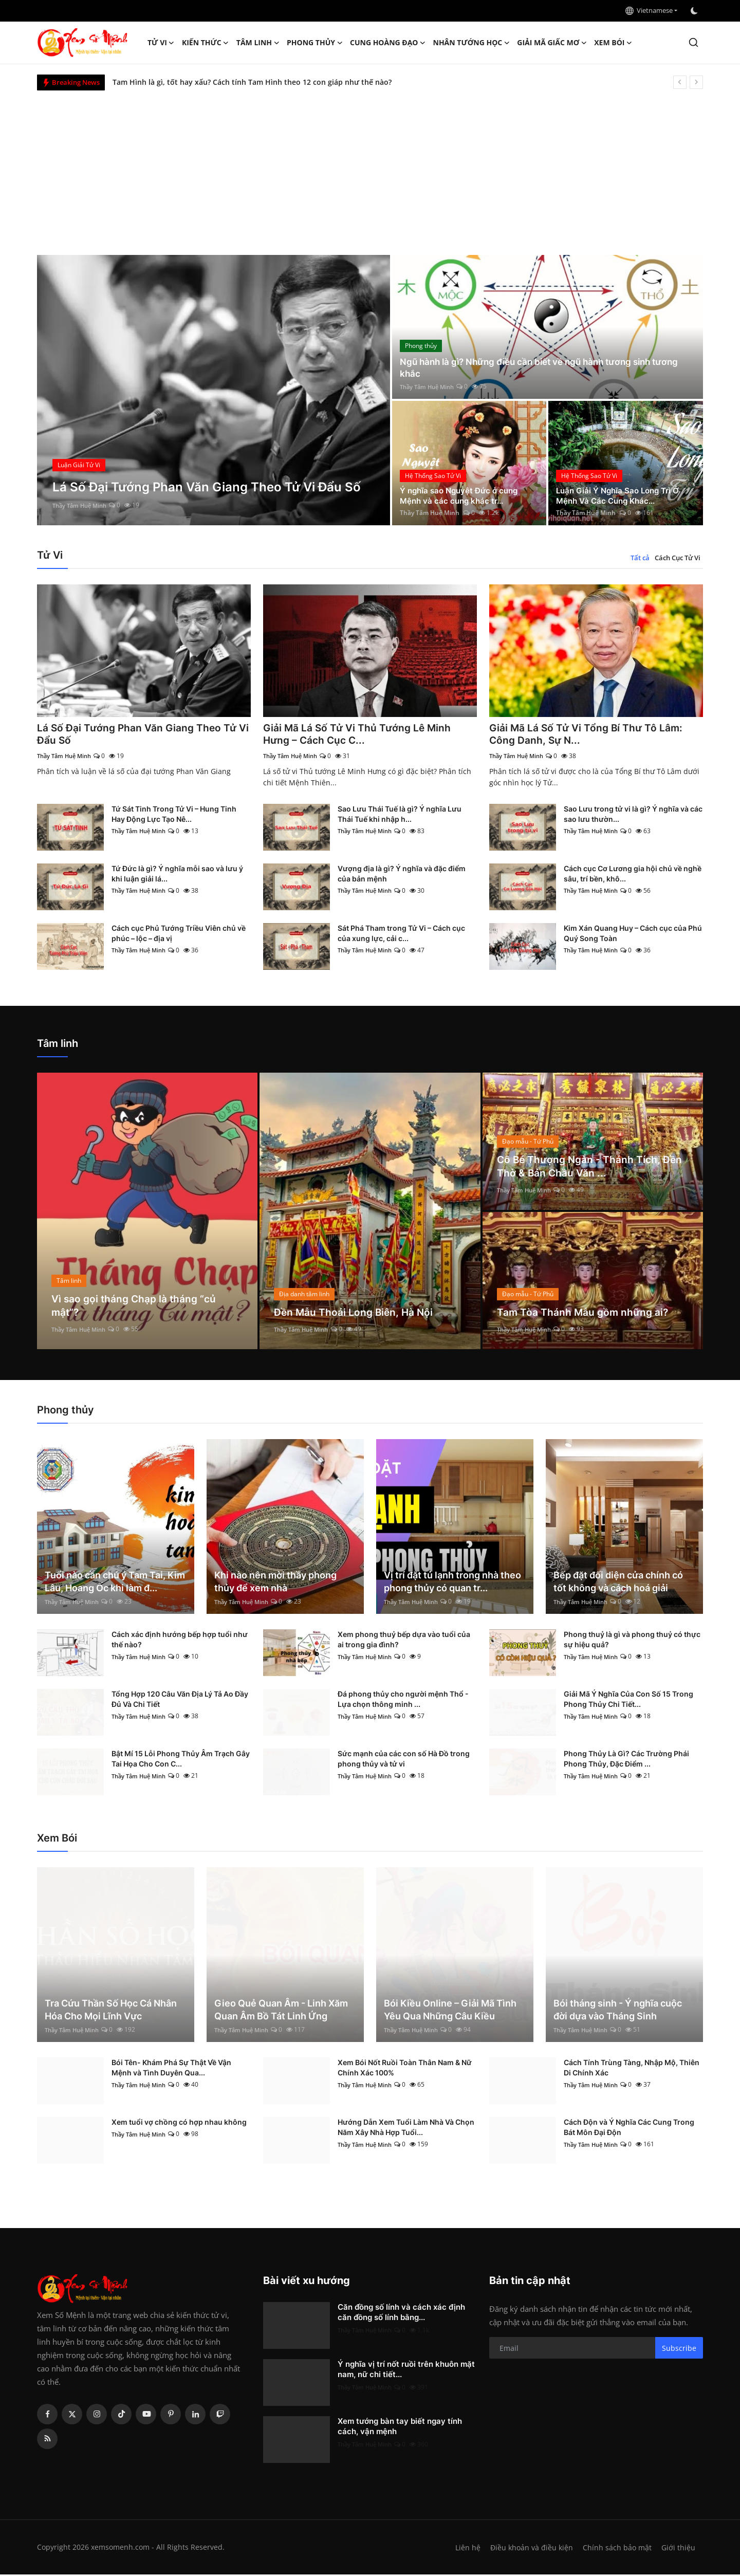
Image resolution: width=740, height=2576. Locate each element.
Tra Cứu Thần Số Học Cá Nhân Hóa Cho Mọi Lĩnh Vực (111, 2011)
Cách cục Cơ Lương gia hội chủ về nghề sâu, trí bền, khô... (632, 875)
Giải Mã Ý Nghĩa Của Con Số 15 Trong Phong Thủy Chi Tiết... (628, 1700)
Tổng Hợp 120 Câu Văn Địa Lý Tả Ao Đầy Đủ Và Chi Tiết (180, 1700)
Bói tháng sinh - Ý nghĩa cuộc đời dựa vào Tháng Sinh (617, 2011)
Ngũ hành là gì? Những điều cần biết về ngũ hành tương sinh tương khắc (546, 367)
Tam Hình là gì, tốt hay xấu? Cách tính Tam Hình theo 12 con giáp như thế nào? (252, 82)
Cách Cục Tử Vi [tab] (677, 557)
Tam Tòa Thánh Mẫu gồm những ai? (584, 1314)
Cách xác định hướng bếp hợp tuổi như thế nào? (180, 1640)
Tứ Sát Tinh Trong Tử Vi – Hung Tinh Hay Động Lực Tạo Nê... (174, 815)
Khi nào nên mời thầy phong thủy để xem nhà (275, 1583)
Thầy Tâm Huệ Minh (82, 505)
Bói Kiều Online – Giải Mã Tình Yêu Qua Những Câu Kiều (450, 2011)
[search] (693, 42)
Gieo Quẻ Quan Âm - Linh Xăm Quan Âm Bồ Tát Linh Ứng (281, 2011)
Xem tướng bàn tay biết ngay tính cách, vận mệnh (400, 2428)
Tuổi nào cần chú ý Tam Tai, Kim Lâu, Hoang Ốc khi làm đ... (115, 1583)
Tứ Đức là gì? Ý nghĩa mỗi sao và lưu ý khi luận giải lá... (177, 875)
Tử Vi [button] (161, 42)
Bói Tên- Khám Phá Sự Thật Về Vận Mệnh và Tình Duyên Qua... (171, 2068)
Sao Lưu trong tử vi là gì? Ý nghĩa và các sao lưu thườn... (633, 815)
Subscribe (679, 2349)
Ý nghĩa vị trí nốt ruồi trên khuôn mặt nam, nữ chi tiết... (406, 2371)
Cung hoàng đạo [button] (388, 42)
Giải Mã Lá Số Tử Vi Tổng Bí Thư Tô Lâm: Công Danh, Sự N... (587, 735)
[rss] (47, 2440)
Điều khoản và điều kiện (528, 2549)
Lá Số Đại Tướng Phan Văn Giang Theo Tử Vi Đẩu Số (138, 735)
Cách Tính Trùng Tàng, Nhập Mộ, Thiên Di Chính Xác (631, 2068)
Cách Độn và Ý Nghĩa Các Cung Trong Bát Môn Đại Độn (629, 2128)
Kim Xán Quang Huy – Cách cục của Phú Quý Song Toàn (633, 934)
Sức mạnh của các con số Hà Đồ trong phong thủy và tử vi (404, 1760)
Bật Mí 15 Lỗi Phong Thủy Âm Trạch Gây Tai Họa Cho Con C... (181, 1760)
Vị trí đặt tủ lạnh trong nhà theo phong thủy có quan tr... (452, 1583)
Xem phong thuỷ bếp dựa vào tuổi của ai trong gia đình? (404, 1640)
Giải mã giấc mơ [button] (552, 42)
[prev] (680, 82)
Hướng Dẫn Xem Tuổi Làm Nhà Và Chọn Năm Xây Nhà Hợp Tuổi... (406, 2128)
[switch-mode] (695, 10)
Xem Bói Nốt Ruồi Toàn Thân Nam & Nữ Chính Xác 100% (405, 2068)
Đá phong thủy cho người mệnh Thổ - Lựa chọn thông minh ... (403, 1700)
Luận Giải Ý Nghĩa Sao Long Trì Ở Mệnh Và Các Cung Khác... (621, 495)
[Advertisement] (370, 168)
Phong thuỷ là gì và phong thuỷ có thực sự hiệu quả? (632, 1640)
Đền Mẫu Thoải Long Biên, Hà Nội (355, 1314)
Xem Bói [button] (613, 42)
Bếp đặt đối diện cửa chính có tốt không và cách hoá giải (618, 1583)
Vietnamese (649, 10)
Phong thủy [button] (315, 42)
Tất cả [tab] (640, 557)
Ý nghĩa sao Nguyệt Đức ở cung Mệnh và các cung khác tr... (462, 495)
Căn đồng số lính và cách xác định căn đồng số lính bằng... (401, 2314)
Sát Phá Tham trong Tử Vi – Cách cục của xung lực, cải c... (401, 934)
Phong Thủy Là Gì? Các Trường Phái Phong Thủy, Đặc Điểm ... (626, 1760)
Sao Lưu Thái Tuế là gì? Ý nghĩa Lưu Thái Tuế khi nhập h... (399, 815)
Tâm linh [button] (258, 42)
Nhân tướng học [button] (471, 42)
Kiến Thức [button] (205, 42)
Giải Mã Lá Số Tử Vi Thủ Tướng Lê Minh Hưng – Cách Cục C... (359, 735)
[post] (213, 390)
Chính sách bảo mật (616, 2549)
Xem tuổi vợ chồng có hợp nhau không (179, 2123)
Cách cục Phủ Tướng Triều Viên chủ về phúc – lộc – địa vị (179, 934)
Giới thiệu (678, 2549)
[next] (696, 82)
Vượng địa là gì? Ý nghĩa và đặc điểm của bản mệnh (402, 875)
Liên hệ (463, 2549)
